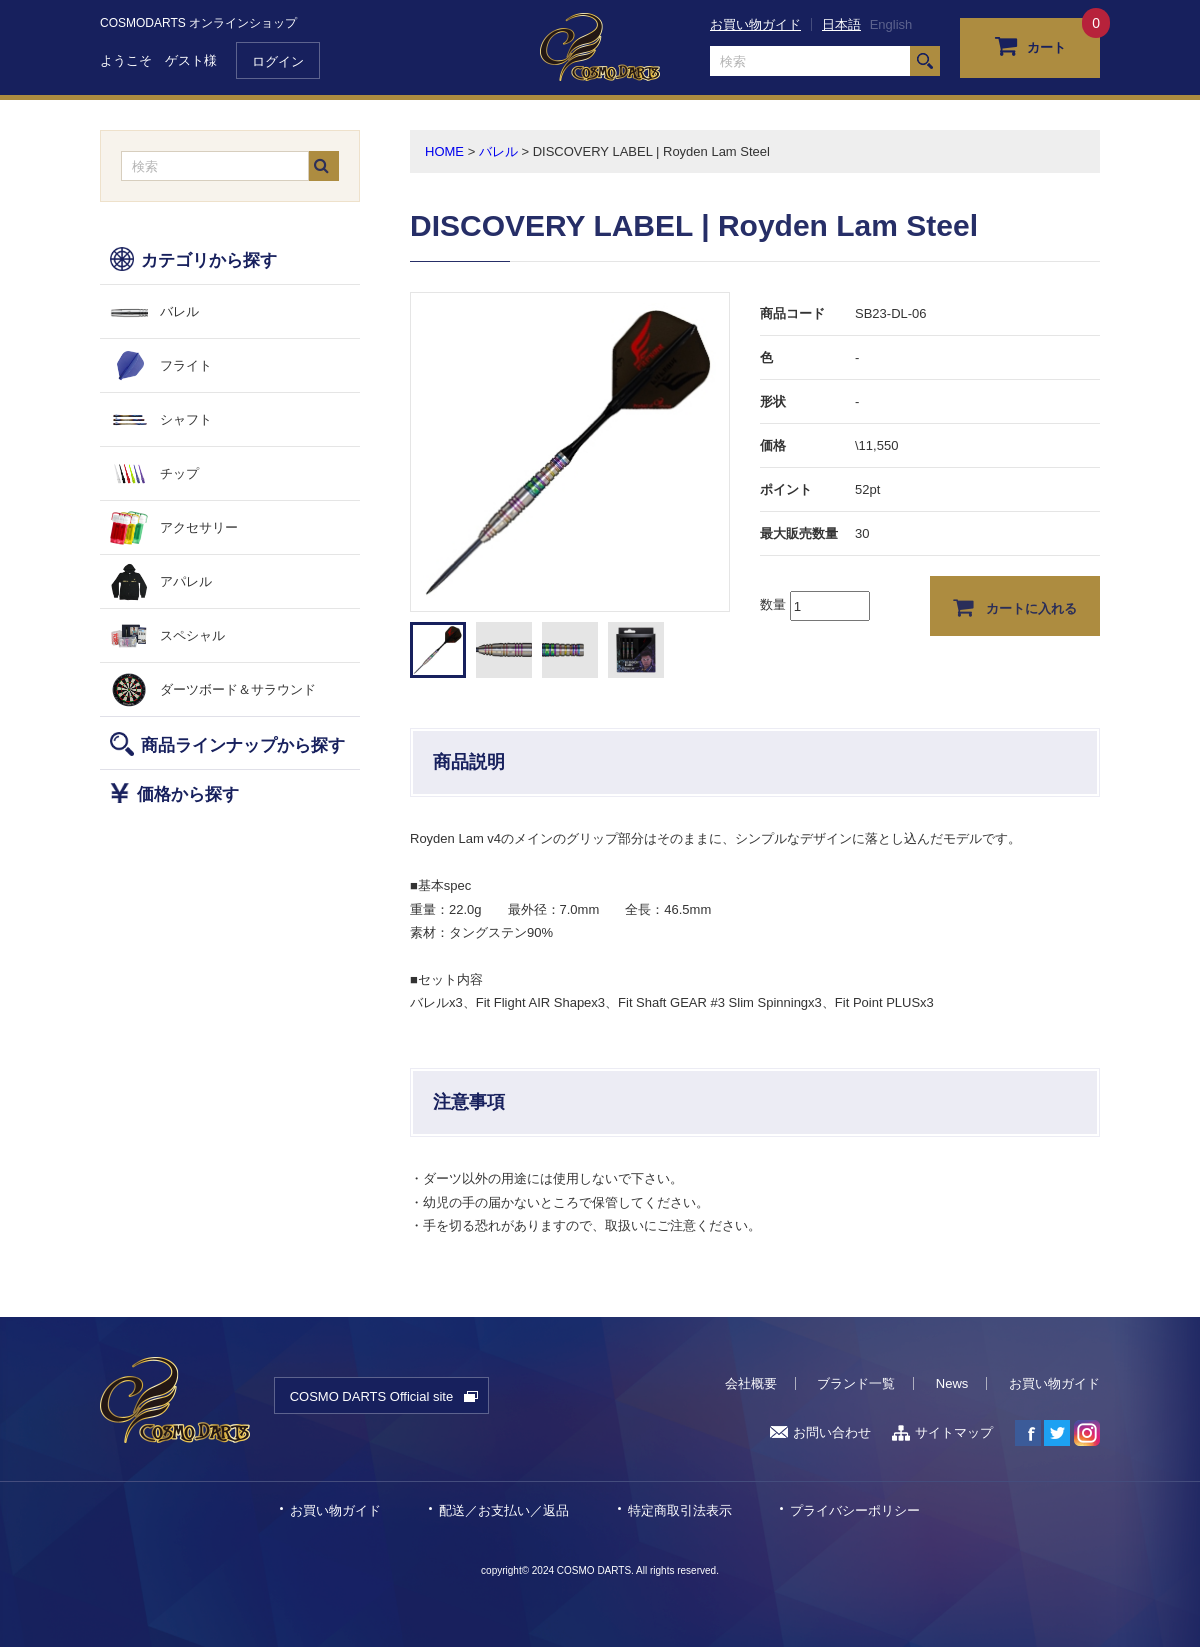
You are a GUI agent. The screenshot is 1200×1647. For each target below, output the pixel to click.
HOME (444, 151)
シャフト (186, 419)
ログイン (278, 61)
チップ (179, 473)
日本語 (841, 24)
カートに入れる (1015, 607)
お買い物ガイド (755, 24)
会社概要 (751, 1383)
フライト (186, 365)
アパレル (186, 581)
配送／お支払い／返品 (504, 1510)
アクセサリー (199, 527)
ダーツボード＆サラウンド (238, 689)
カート (1030, 45)
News (952, 1383)
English (891, 24)
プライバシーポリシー (855, 1510)
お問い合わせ (820, 1432)
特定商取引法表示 (680, 1510)
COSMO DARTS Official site (372, 1396)
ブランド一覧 (856, 1383)
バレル (179, 311)
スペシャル (192, 635)
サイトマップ (942, 1432)
